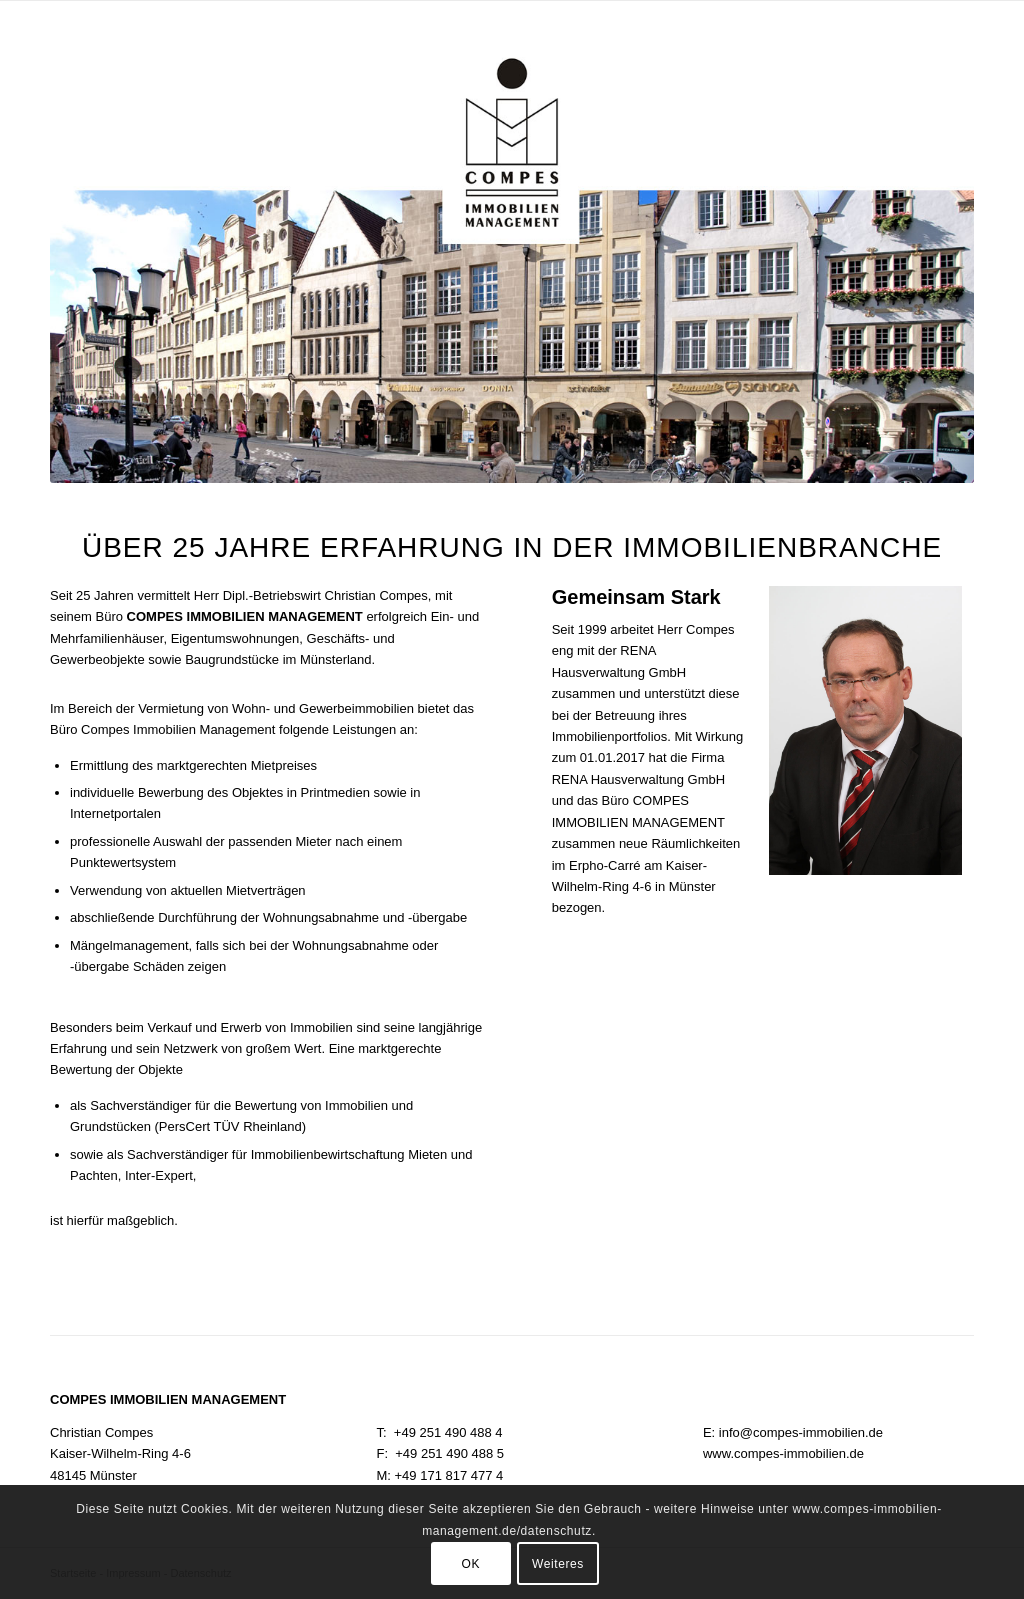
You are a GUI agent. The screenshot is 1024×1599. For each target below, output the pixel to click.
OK (471, 1564)
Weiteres (558, 1564)
